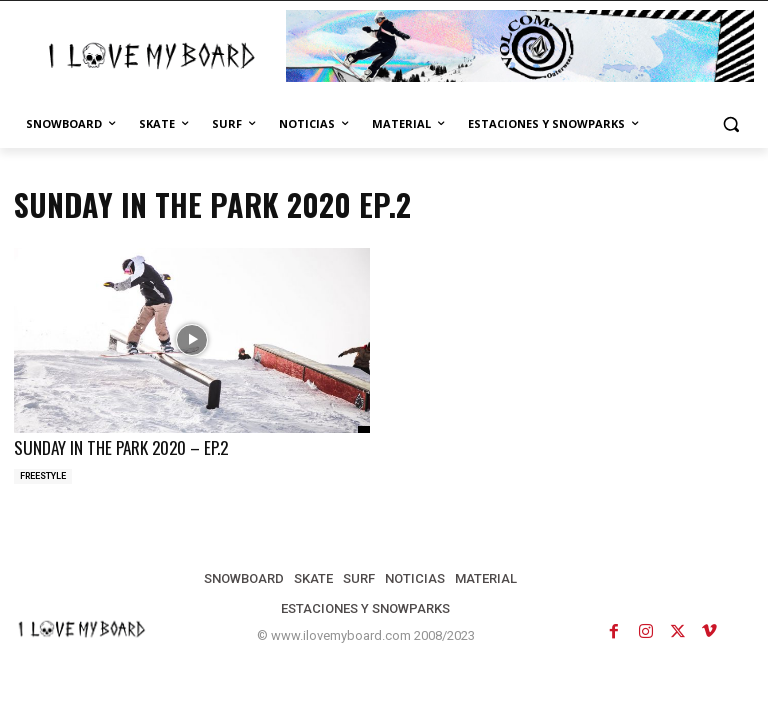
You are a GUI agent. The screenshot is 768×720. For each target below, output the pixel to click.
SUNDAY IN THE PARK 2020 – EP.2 (120, 446)
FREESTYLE (43, 475)
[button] (730, 124)
